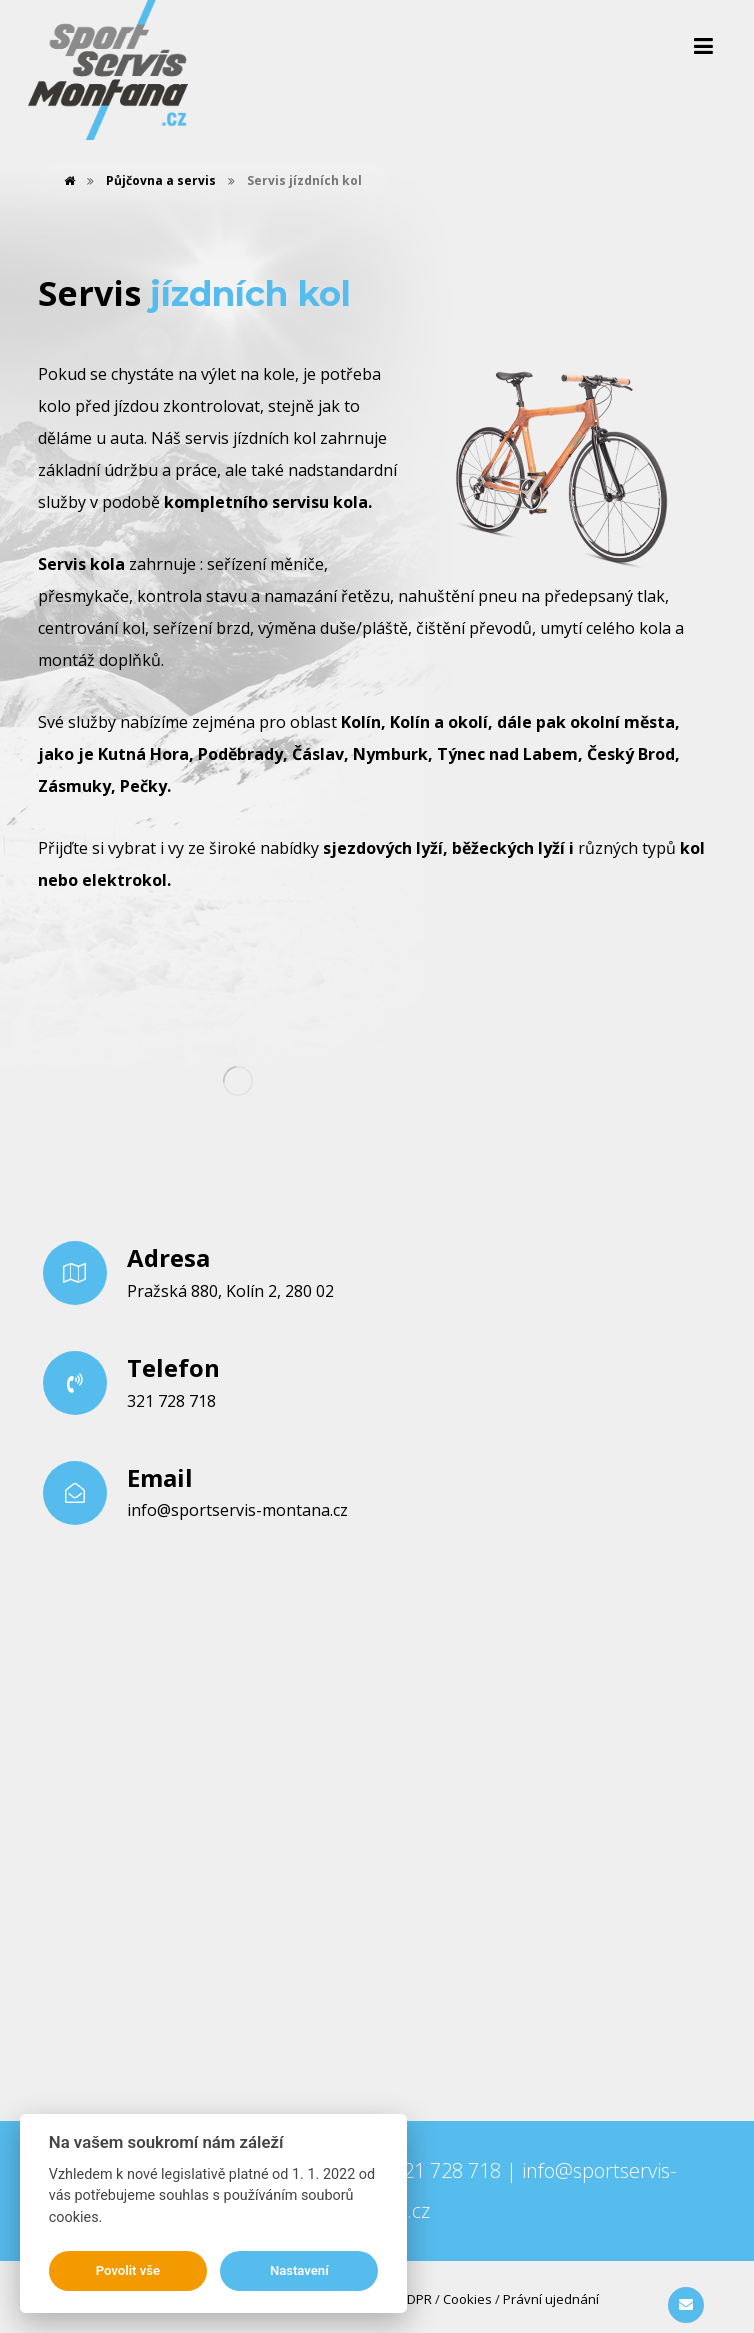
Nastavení (299, 2270)
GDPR (414, 2299)
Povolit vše (128, 2270)
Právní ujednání (551, 2299)
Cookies (467, 2299)
